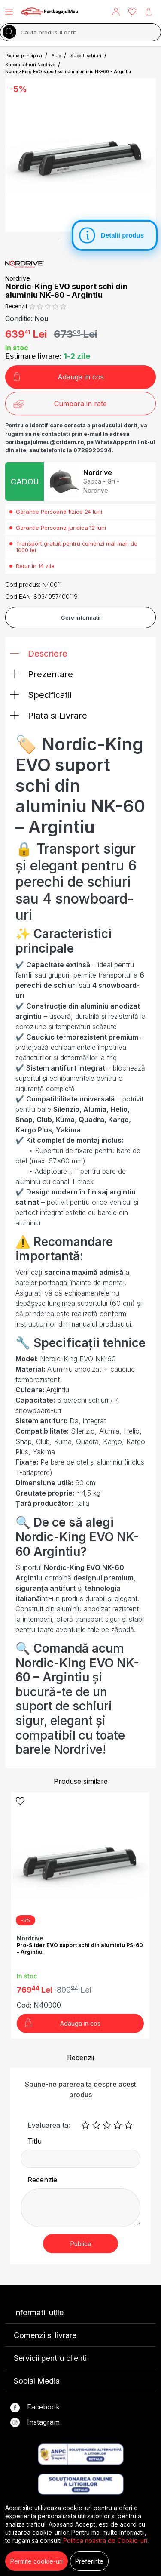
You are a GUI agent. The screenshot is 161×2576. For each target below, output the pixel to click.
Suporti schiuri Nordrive (30, 64)
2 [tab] (68, 238)
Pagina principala (23, 55)
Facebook (35, 2407)
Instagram (35, 2423)
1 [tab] (59, 238)
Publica (80, 2243)
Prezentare (41, 674)
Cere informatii (80, 617)
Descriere (38, 653)
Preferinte (89, 2561)
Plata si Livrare (48, 715)
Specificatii (40, 695)
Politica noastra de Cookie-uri (105, 2540)
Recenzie (42, 2179)
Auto (56, 55)
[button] (116, 12)
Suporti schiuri (85, 55)
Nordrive (17, 278)
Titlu (34, 2141)
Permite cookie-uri (36, 2561)
